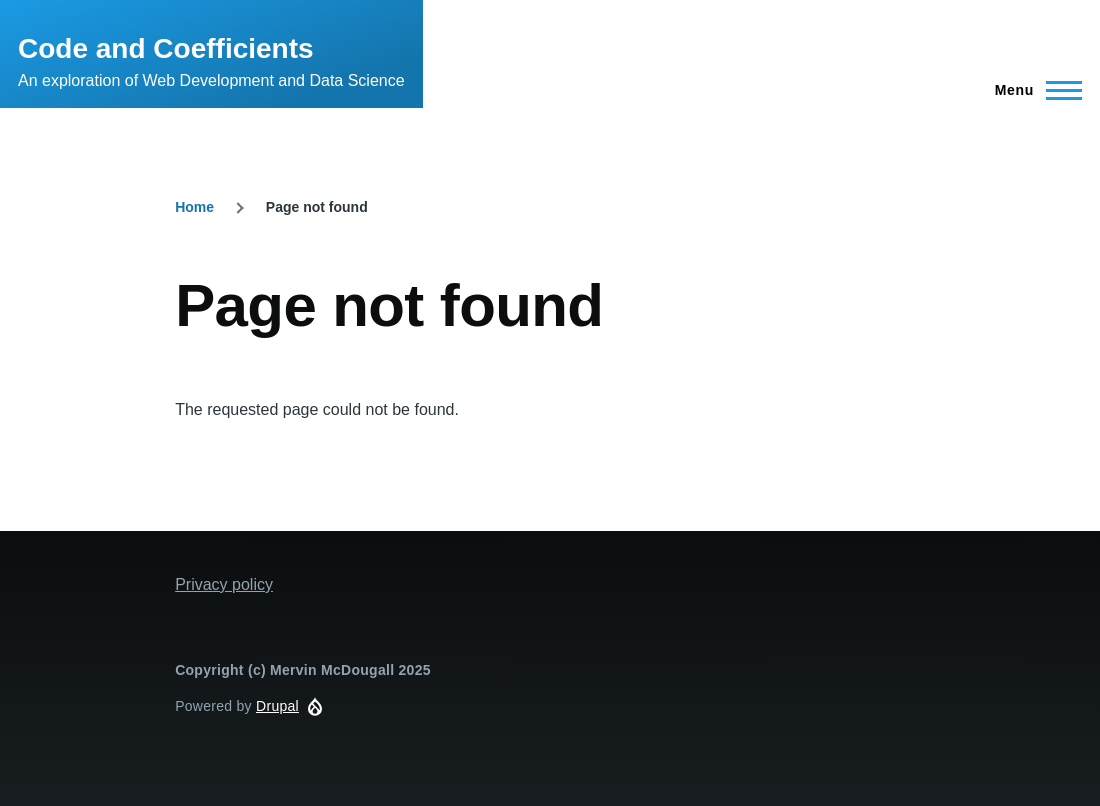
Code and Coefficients (166, 48)
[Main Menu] (1032, 90)
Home (194, 207)
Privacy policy (224, 584)
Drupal (277, 706)
